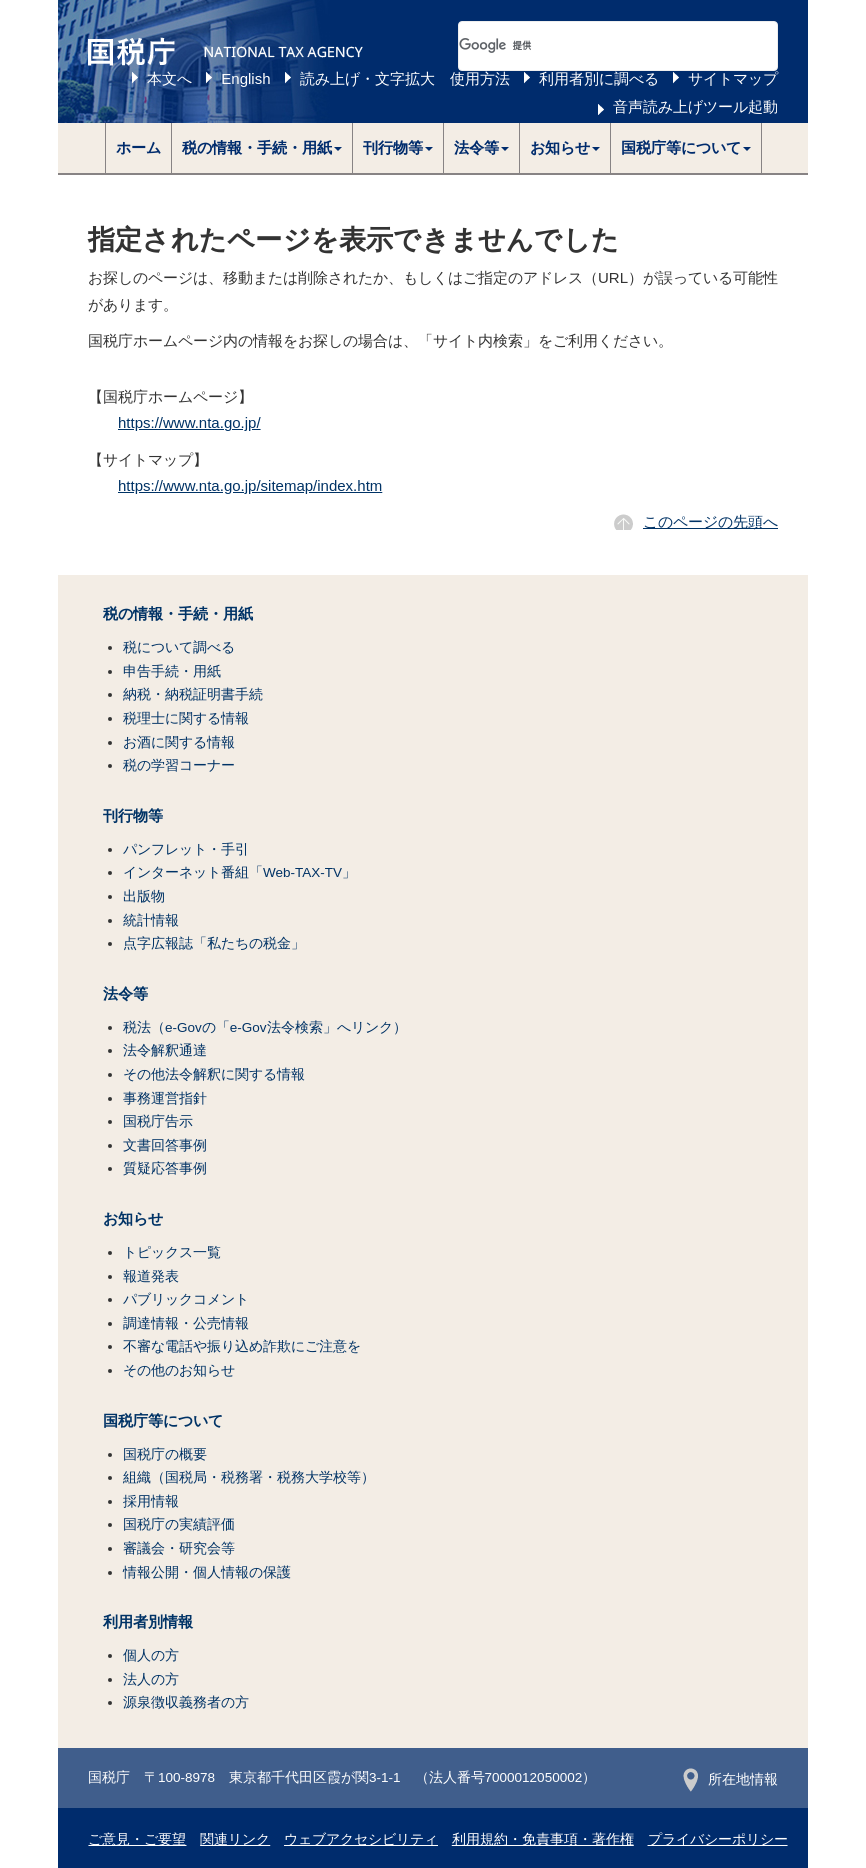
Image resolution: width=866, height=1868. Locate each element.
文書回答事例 (165, 1145)
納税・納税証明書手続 (193, 694)
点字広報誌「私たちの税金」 (214, 943)
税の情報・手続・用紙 (178, 614)
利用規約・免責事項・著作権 (543, 1839)
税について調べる (179, 647)
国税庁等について (163, 1421)
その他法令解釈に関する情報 (214, 1074)
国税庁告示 (158, 1121)
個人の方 (151, 1655)
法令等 (125, 994)
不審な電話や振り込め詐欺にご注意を (242, 1346)
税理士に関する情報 (186, 718)
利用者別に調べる (599, 78)
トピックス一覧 (172, 1252)
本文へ (169, 78)
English (245, 78)
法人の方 (151, 1679)
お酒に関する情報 (179, 742)
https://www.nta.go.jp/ (189, 422)
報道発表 (151, 1276)
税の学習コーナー (179, 765)
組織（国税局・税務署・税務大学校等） (249, 1477)
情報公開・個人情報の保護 (207, 1572)
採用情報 (151, 1501)
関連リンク (235, 1839)
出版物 (144, 896)
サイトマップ (733, 78)
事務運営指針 (165, 1098)
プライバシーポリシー (718, 1839)
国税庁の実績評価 (179, 1524)
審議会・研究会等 (179, 1548)
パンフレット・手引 (186, 849)
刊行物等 (133, 816)
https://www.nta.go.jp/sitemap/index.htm (250, 485)
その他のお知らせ (179, 1370)
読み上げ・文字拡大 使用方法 (405, 78)
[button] (262, 148)
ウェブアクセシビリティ (361, 1839)
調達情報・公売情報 (186, 1323)
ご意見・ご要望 (137, 1839)
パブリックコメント (186, 1299)
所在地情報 (730, 1779)
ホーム (138, 147)
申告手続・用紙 (172, 671)
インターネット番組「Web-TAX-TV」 (239, 872)
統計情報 (151, 920)
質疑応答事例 (165, 1168)
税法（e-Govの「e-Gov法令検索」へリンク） (265, 1027)
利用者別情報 (148, 1622)
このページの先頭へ (710, 521)
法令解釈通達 (165, 1050)
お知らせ (133, 1219)
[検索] (594, 46)
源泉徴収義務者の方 (186, 1702)
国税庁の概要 (165, 1454)
